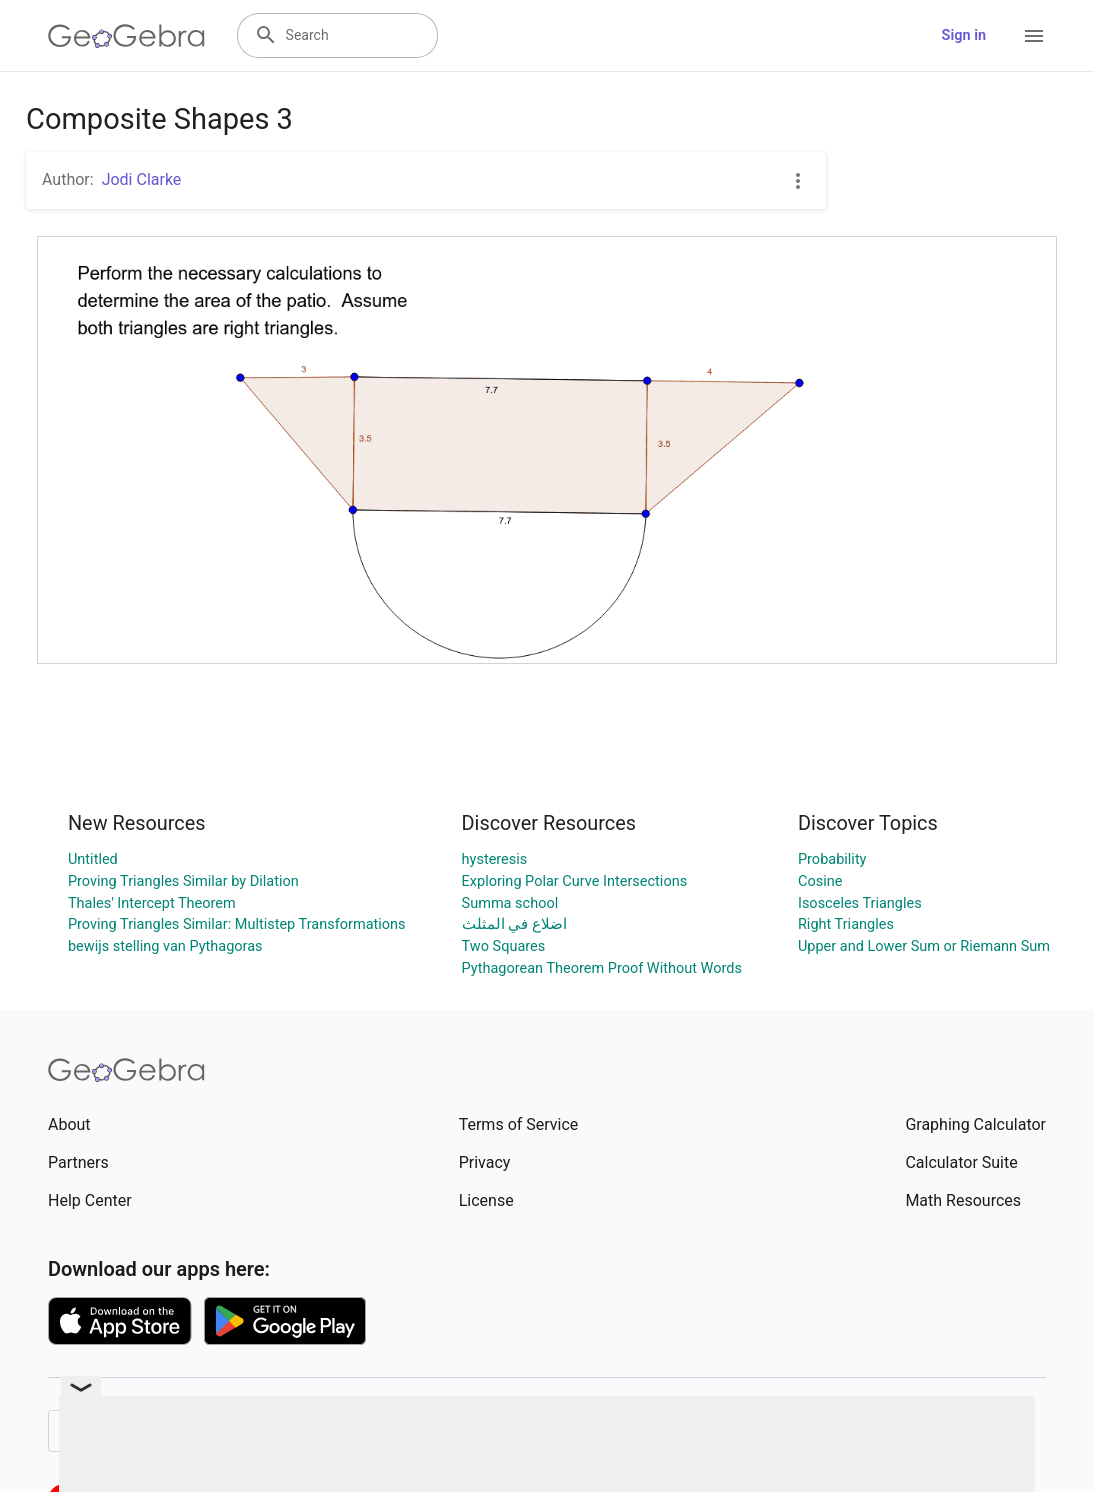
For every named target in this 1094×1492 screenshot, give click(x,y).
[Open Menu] (1034, 36)
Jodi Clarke (142, 179)
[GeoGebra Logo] (126, 36)
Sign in (964, 35)
